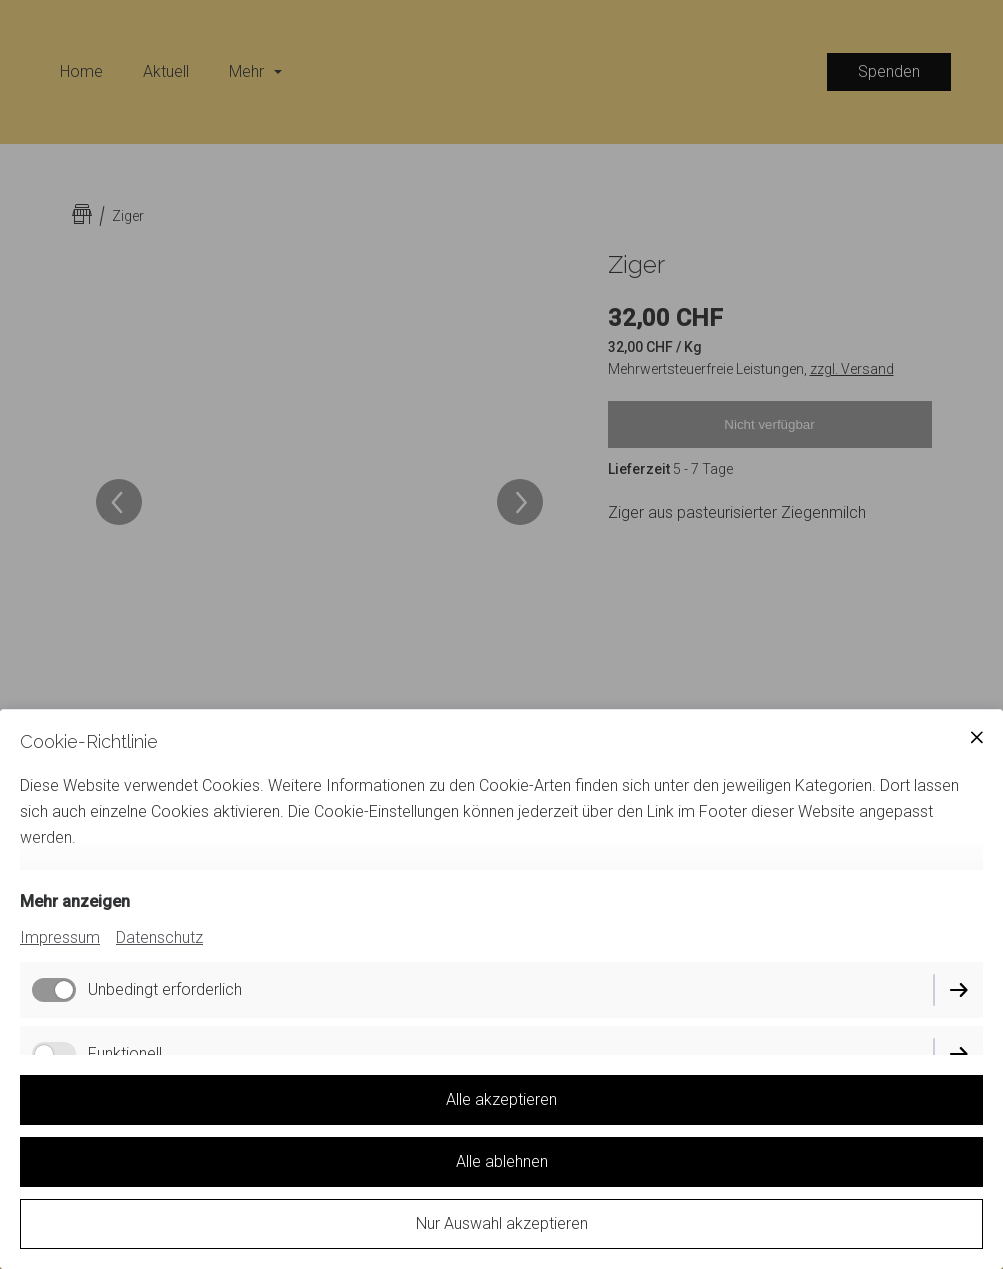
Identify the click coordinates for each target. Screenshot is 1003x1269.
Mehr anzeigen (75, 901)
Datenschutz (159, 937)
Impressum (60, 937)
